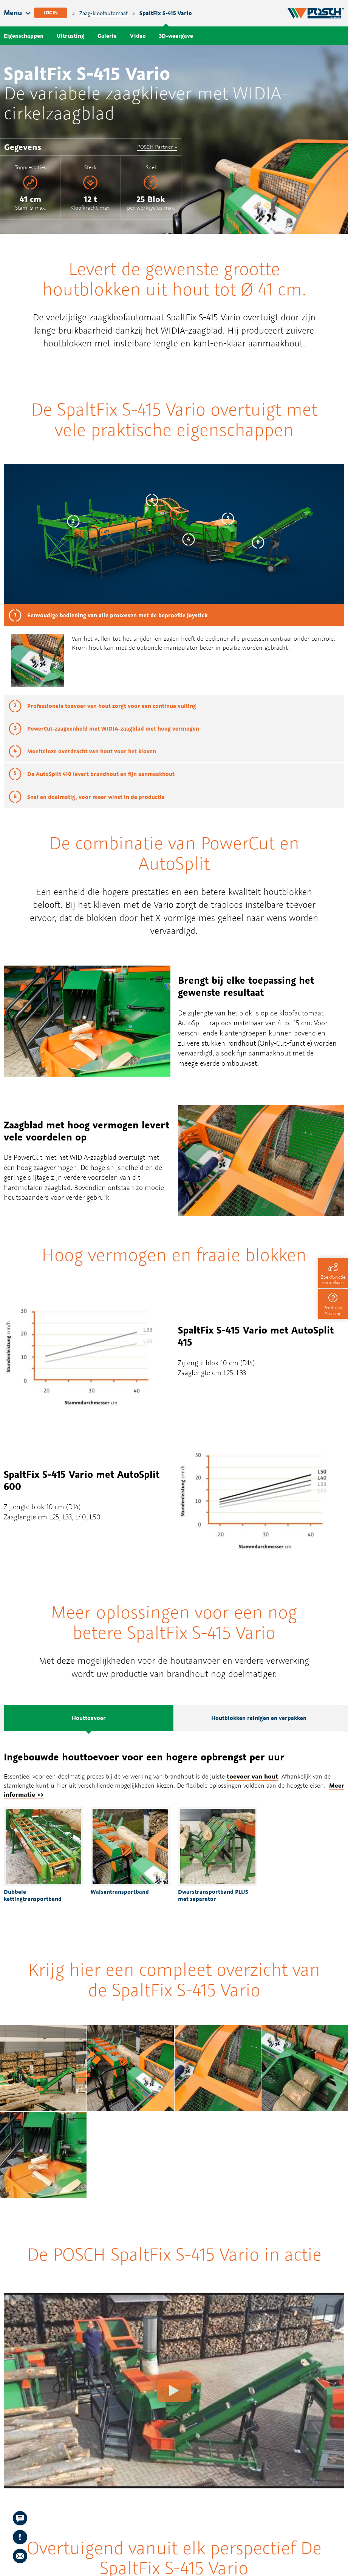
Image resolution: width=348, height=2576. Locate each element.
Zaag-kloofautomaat (103, 13)
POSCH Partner (155, 146)
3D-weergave (176, 35)
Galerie (107, 35)
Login (50, 12)
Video (138, 35)
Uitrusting (70, 35)
